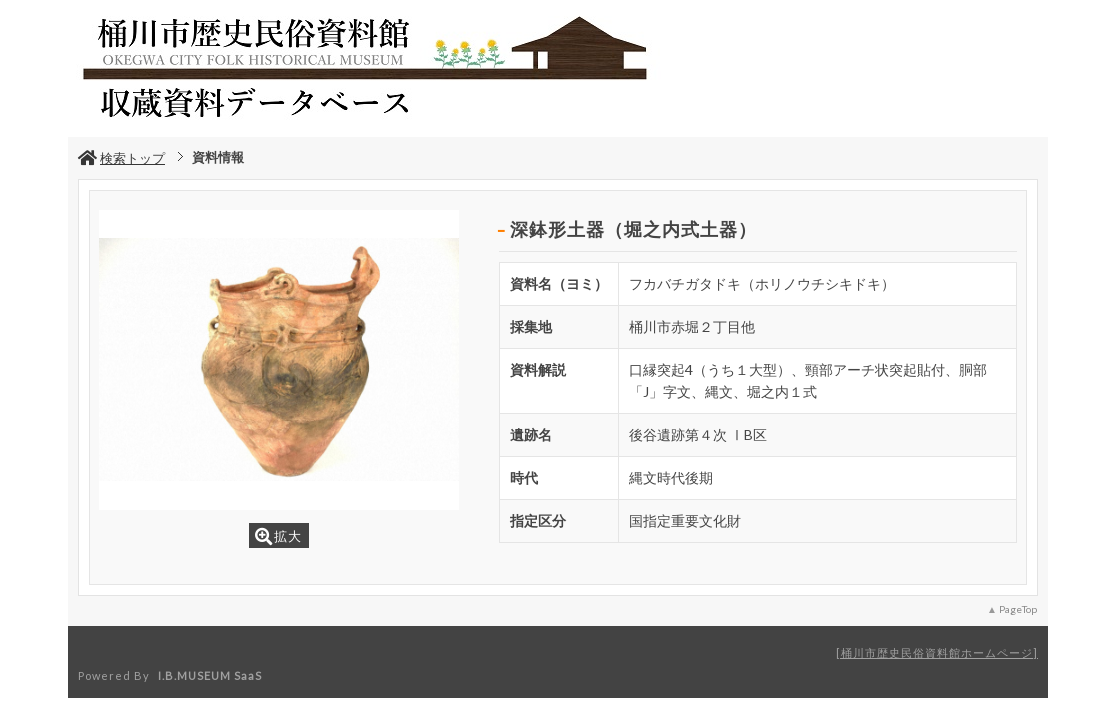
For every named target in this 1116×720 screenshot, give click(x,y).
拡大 (278, 536)
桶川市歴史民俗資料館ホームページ (937, 652)
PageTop (1018, 609)
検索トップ (121, 158)
